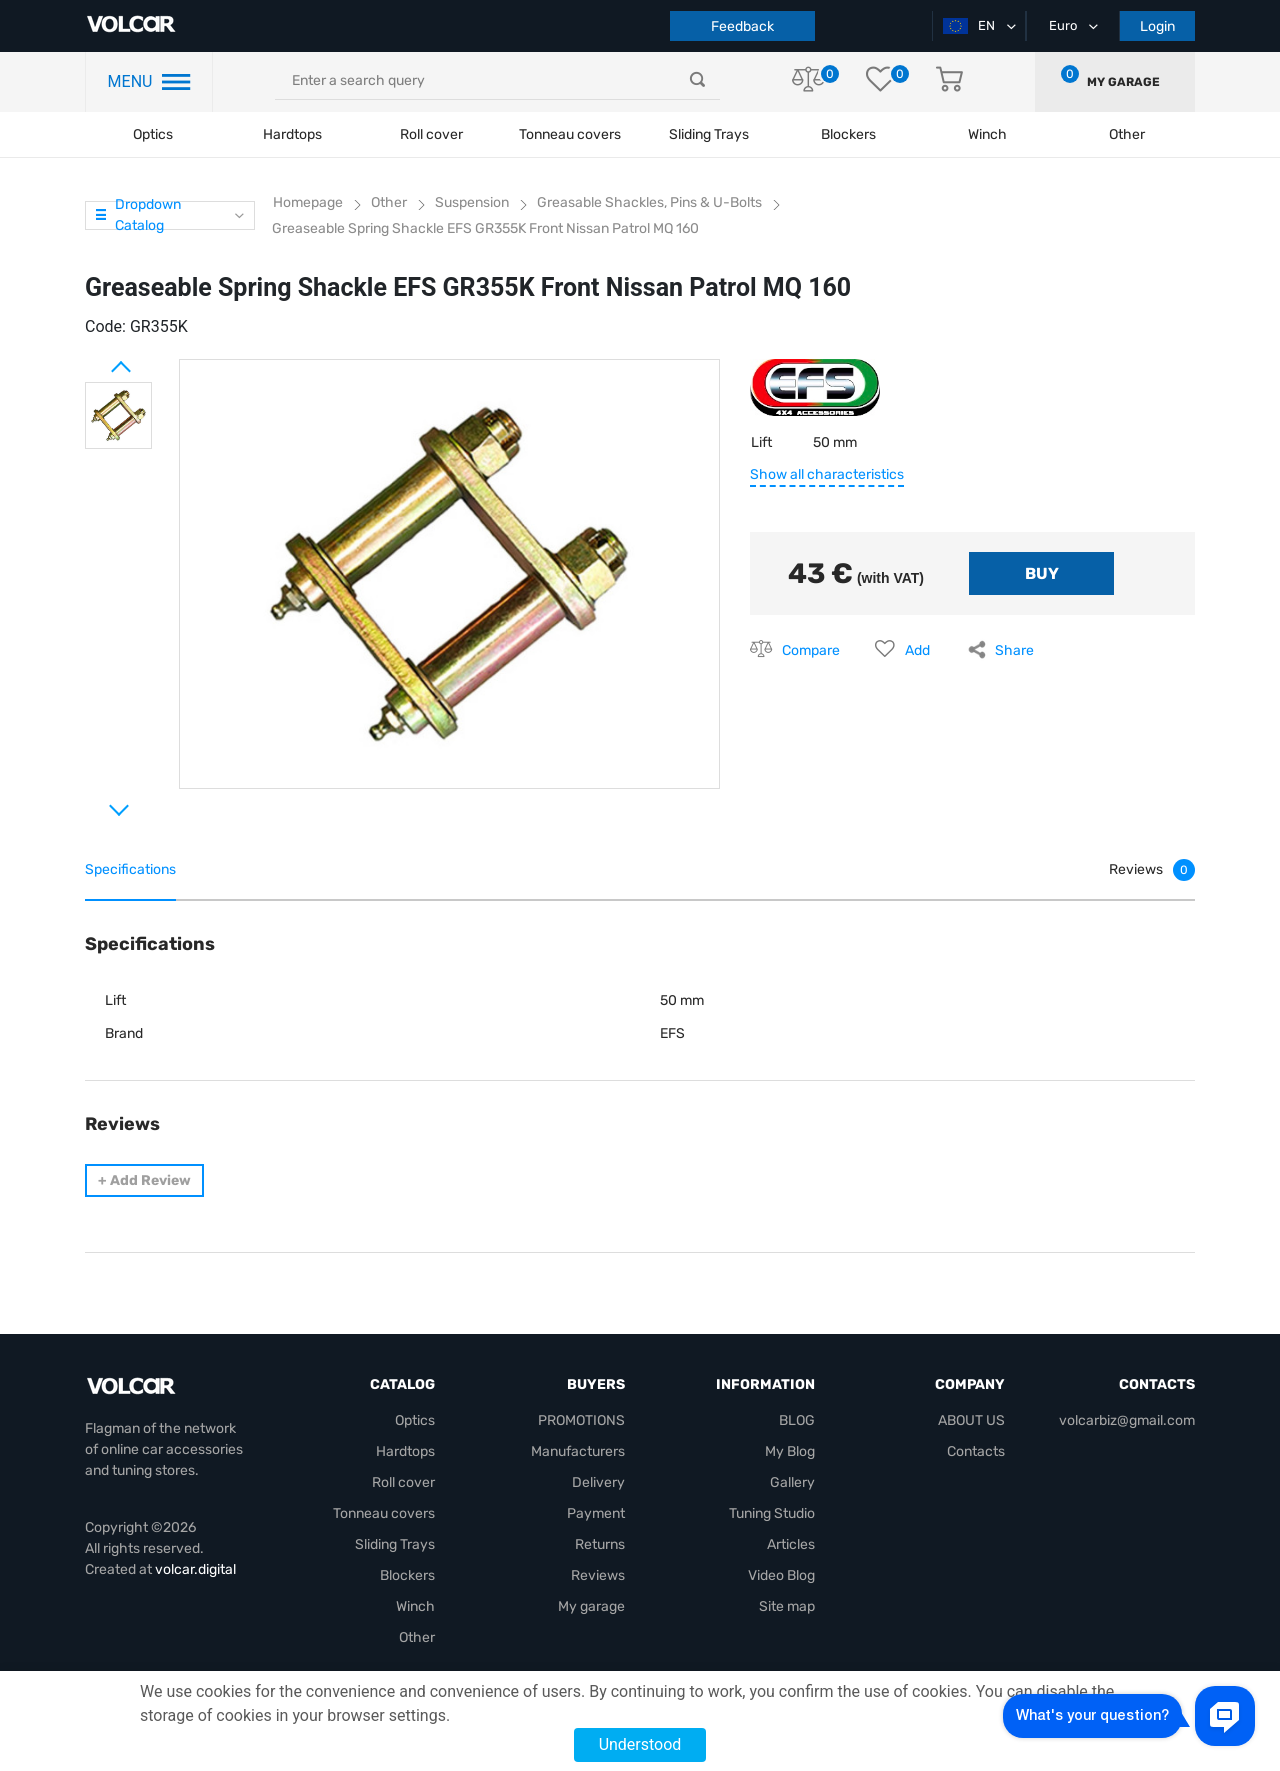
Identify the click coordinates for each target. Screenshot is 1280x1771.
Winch (415, 1606)
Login (1157, 26)
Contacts (976, 1451)
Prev (95, 359)
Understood (640, 1744)
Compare (811, 650)
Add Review (144, 1180)
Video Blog (781, 1575)
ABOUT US (971, 1420)
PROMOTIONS (581, 1420)
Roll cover (431, 134)
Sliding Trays (709, 134)
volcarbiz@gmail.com (1127, 1420)
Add (917, 650)
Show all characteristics (827, 474)
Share (1014, 650)
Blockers (407, 1575)
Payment (596, 1513)
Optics (153, 134)
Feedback (742, 26)
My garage (1123, 82)
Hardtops (292, 134)
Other (417, 1637)
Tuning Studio (772, 1513)
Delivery (598, 1482)
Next (95, 802)
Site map (787, 1606)
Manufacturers (578, 1451)
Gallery (792, 1482)
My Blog (790, 1451)
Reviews (598, 1575)
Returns (600, 1544)
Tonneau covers (570, 134)
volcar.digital (195, 1569)
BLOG (797, 1420)
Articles (791, 1544)
